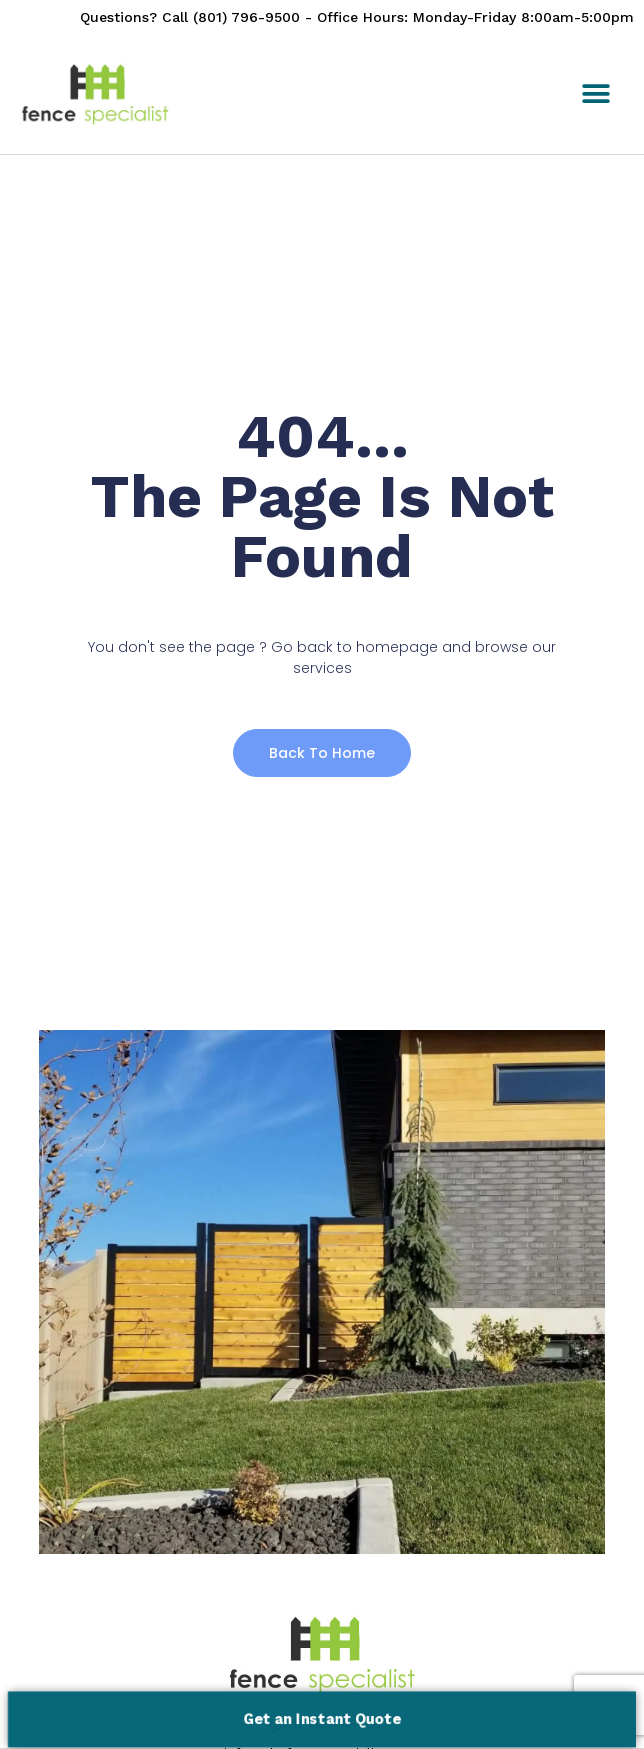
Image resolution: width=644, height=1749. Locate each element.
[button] (595, 94)
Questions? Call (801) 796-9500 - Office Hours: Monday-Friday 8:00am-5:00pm (357, 17)
